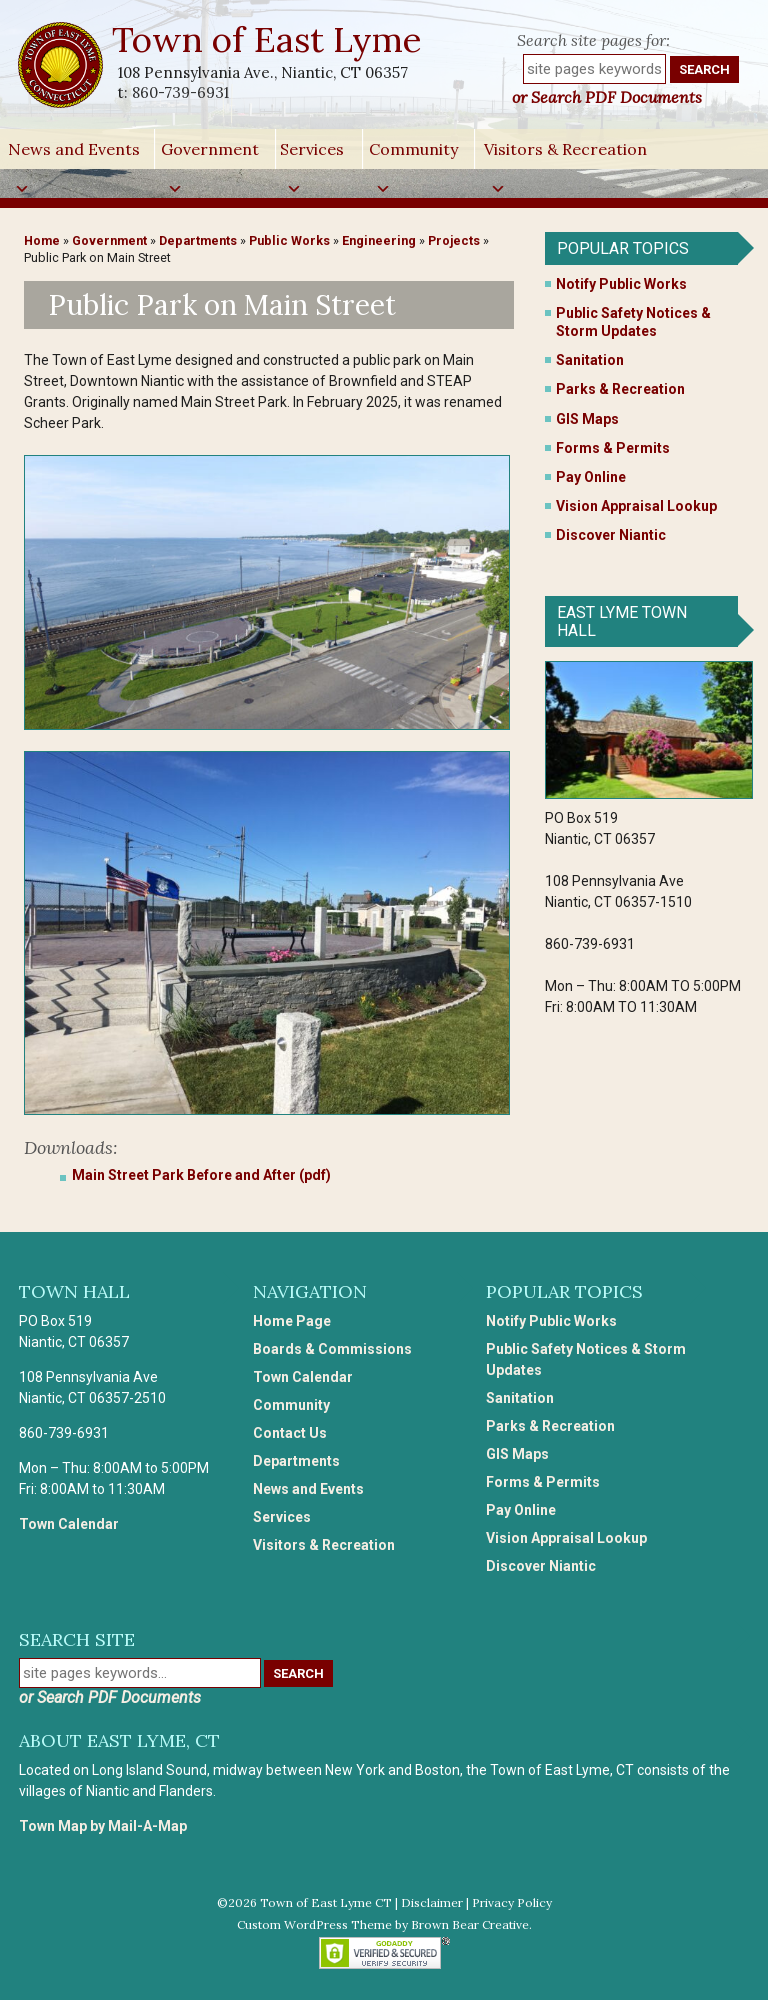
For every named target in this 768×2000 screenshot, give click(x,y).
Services (312, 154)
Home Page (292, 1321)
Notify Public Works (621, 284)
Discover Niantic (611, 535)
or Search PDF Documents (607, 97)
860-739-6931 (180, 92)
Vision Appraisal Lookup (636, 506)
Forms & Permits (613, 448)
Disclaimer (432, 1902)
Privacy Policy (512, 1902)
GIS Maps (587, 419)
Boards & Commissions (332, 1349)
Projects (454, 240)
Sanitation (590, 360)
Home (42, 240)
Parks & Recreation (620, 389)
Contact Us (290, 1433)
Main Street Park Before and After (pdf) (201, 1175)
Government (210, 154)
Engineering (379, 240)
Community (413, 154)
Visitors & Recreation (565, 154)
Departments (198, 240)
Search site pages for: (593, 40)
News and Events (74, 154)
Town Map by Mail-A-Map (103, 1826)
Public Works (289, 240)
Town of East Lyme (268, 39)
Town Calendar (69, 1524)
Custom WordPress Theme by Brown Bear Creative (383, 1924)
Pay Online (591, 477)
